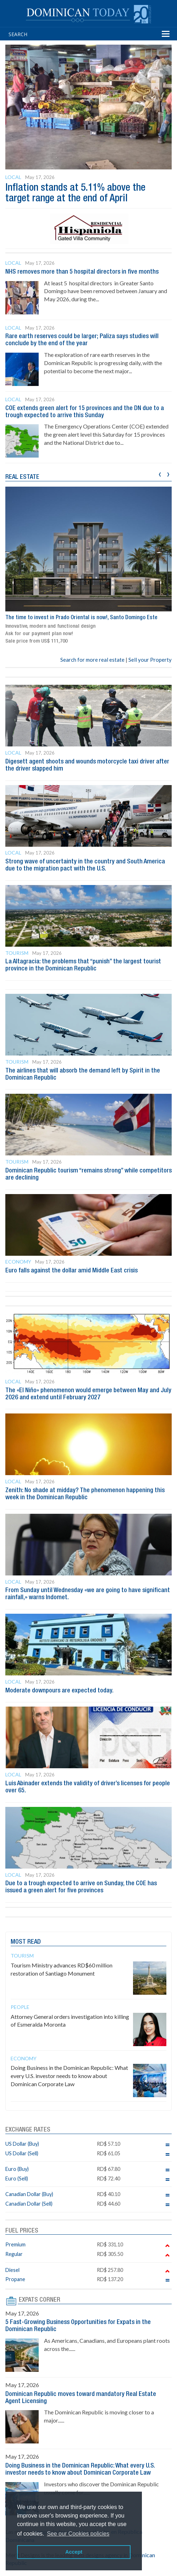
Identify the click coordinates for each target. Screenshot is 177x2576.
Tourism (16, 953)
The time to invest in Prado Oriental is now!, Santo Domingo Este (81, 617)
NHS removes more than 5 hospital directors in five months (82, 272)
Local (13, 177)
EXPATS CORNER (39, 2300)
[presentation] (159, 473)
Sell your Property (150, 659)
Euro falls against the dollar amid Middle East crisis (71, 1270)
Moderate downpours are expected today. (59, 1690)
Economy (18, 1262)
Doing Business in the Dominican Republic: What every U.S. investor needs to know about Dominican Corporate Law (69, 2075)
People (20, 2007)
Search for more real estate (92, 659)
